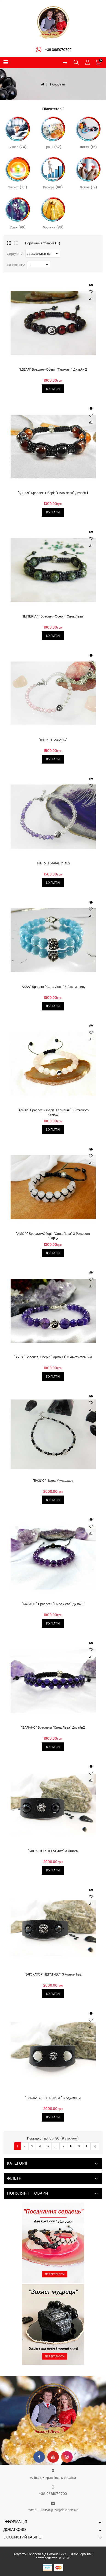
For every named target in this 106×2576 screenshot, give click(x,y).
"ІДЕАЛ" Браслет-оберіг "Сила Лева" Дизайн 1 (53, 493)
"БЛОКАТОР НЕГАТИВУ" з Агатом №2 (53, 1974)
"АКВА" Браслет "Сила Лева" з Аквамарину (52, 986)
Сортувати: (15, 254)
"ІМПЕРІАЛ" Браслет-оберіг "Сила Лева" (53, 616)
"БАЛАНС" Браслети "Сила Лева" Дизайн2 (53, 1727)
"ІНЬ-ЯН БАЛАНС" (53, 740)
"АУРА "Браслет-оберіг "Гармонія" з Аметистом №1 (53, 1357)
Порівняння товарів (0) (42, 243)
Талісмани (57, 84)
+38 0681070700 (53, 2493)
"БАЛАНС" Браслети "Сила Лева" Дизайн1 (53, 1604)
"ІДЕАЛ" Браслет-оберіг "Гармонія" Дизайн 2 (53, 369)
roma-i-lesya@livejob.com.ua (53, 2510)
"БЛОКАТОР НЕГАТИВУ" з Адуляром (52, 2098)
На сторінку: (16, 265)
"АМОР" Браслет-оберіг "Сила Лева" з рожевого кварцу (53, 1235)
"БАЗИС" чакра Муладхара (53, 1480)
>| (94, 2146)
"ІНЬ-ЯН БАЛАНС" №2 (53, 863)
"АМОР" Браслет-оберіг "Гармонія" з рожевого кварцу (53, 1112)
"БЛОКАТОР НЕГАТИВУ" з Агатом (53, 1851)
